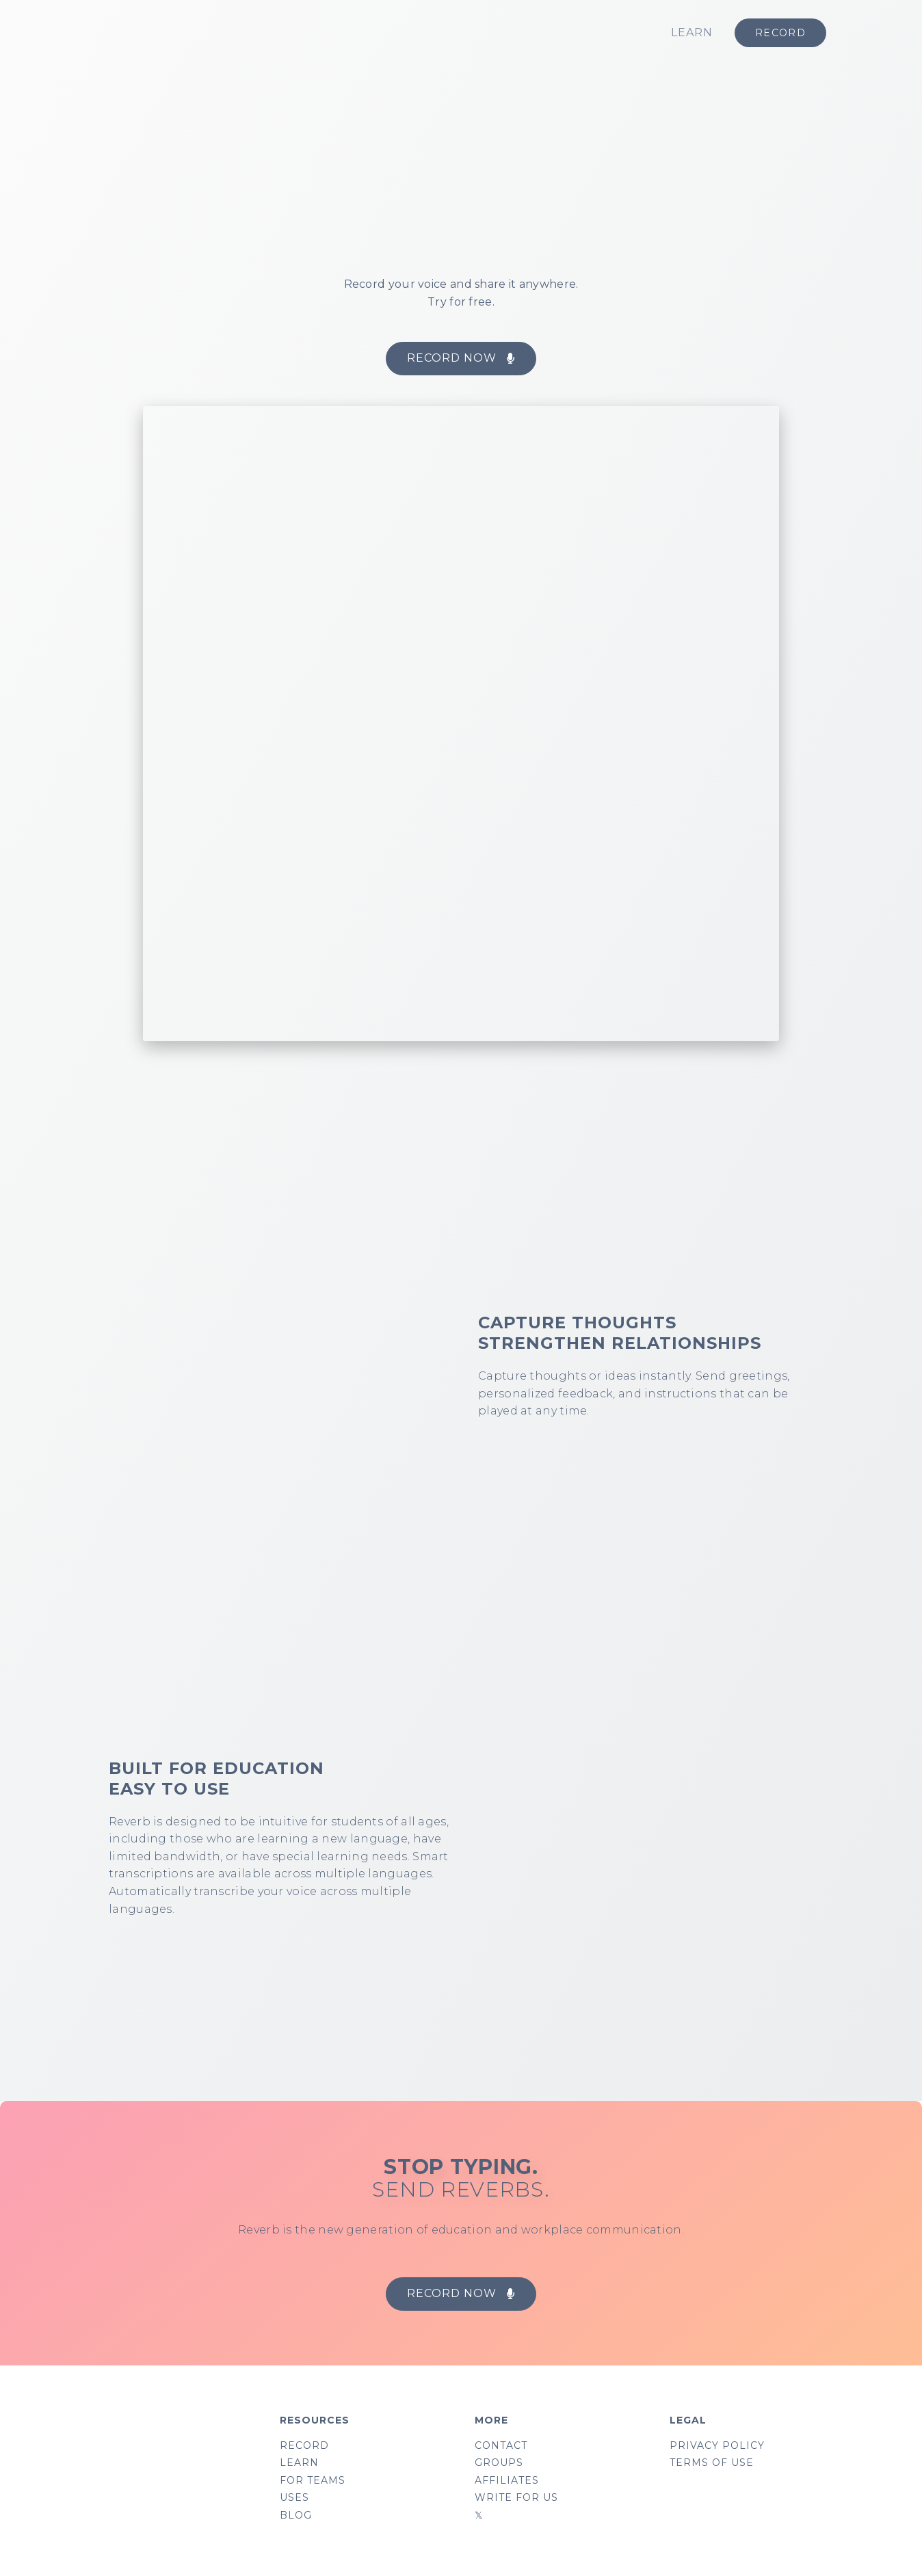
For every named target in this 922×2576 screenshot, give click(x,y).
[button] (461, 358)
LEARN (692, 32)
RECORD (304, 2446)
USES (294, 2500)
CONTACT (501, 2446)
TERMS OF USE (712, 2464)
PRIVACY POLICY (717, 2446)
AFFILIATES (507, 2482)
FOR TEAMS (312, 2482)
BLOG (296, 2518)
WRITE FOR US (516, 2500)
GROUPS (499, 2464)
